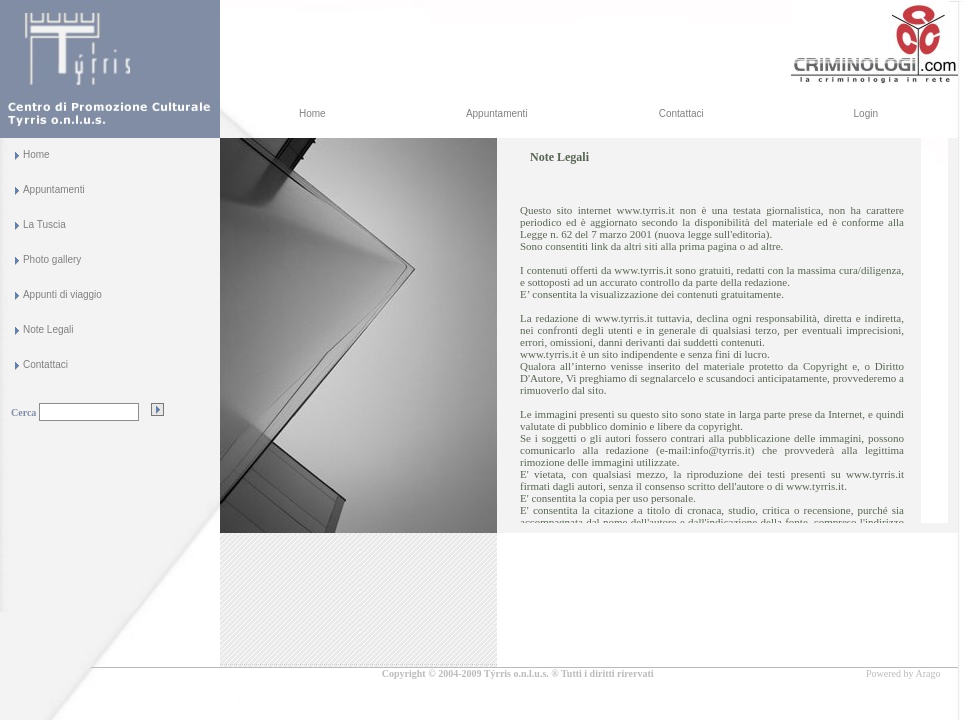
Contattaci (681, 113)
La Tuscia (44, 224)
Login (866, 113)
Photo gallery (52, 259)
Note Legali (48, 329)
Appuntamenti (497, 113)
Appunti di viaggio (62, 294)
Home (312, 113)
